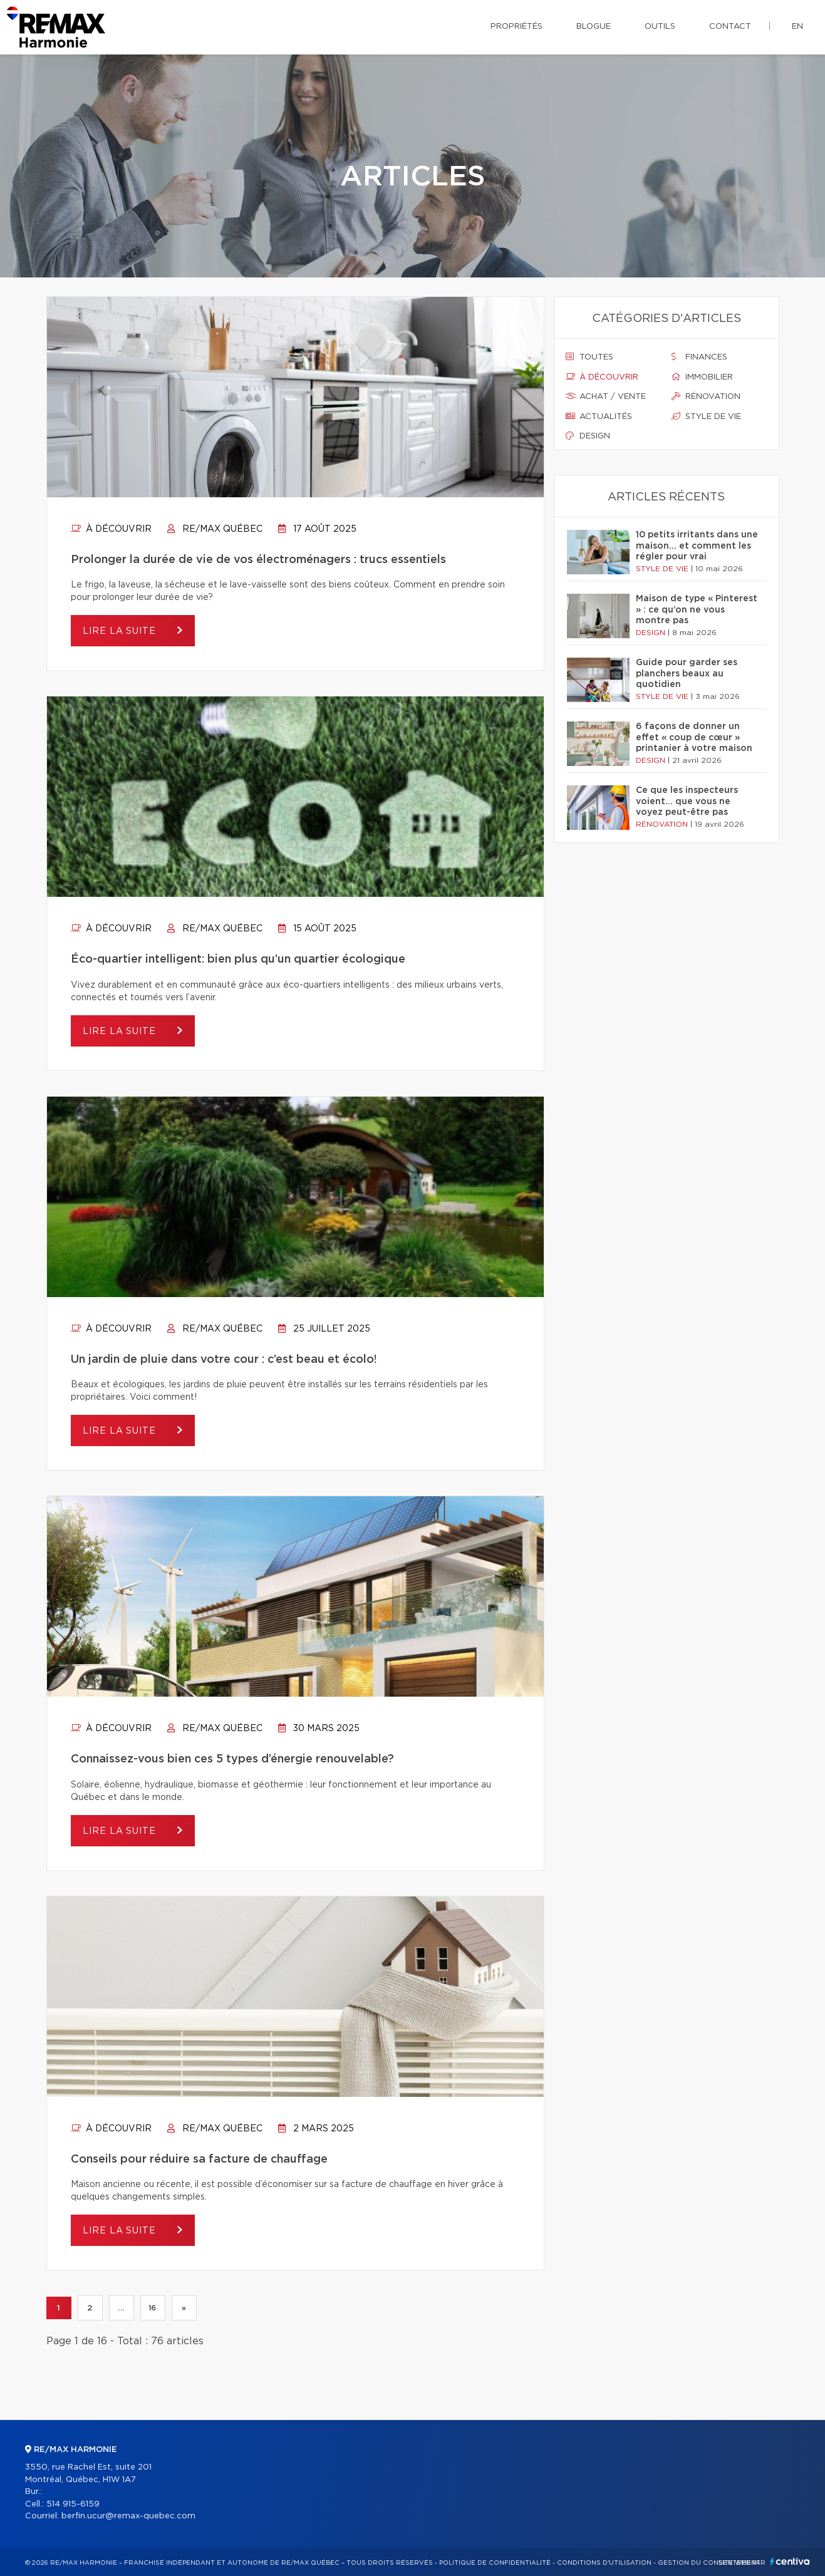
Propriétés (516, 27)
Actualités (599, 416)
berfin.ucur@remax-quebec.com (128, 2516)
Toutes (589, 357)
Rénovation (706, 396)
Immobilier (702, 377)
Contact (730, 27)
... (121, 2308)
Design (588, 436)
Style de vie (706, 416)
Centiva (790, 2561)
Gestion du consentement (709, 2563)
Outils (660, 27)
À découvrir (111, 529)
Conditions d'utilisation (604, 2563)
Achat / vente (606, 396)
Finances (699, 357)
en (797, 27)
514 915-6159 (73, 2504)
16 (152, 2308)
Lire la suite (121, 631)
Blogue (593, 27)
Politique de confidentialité (495, 2563)
